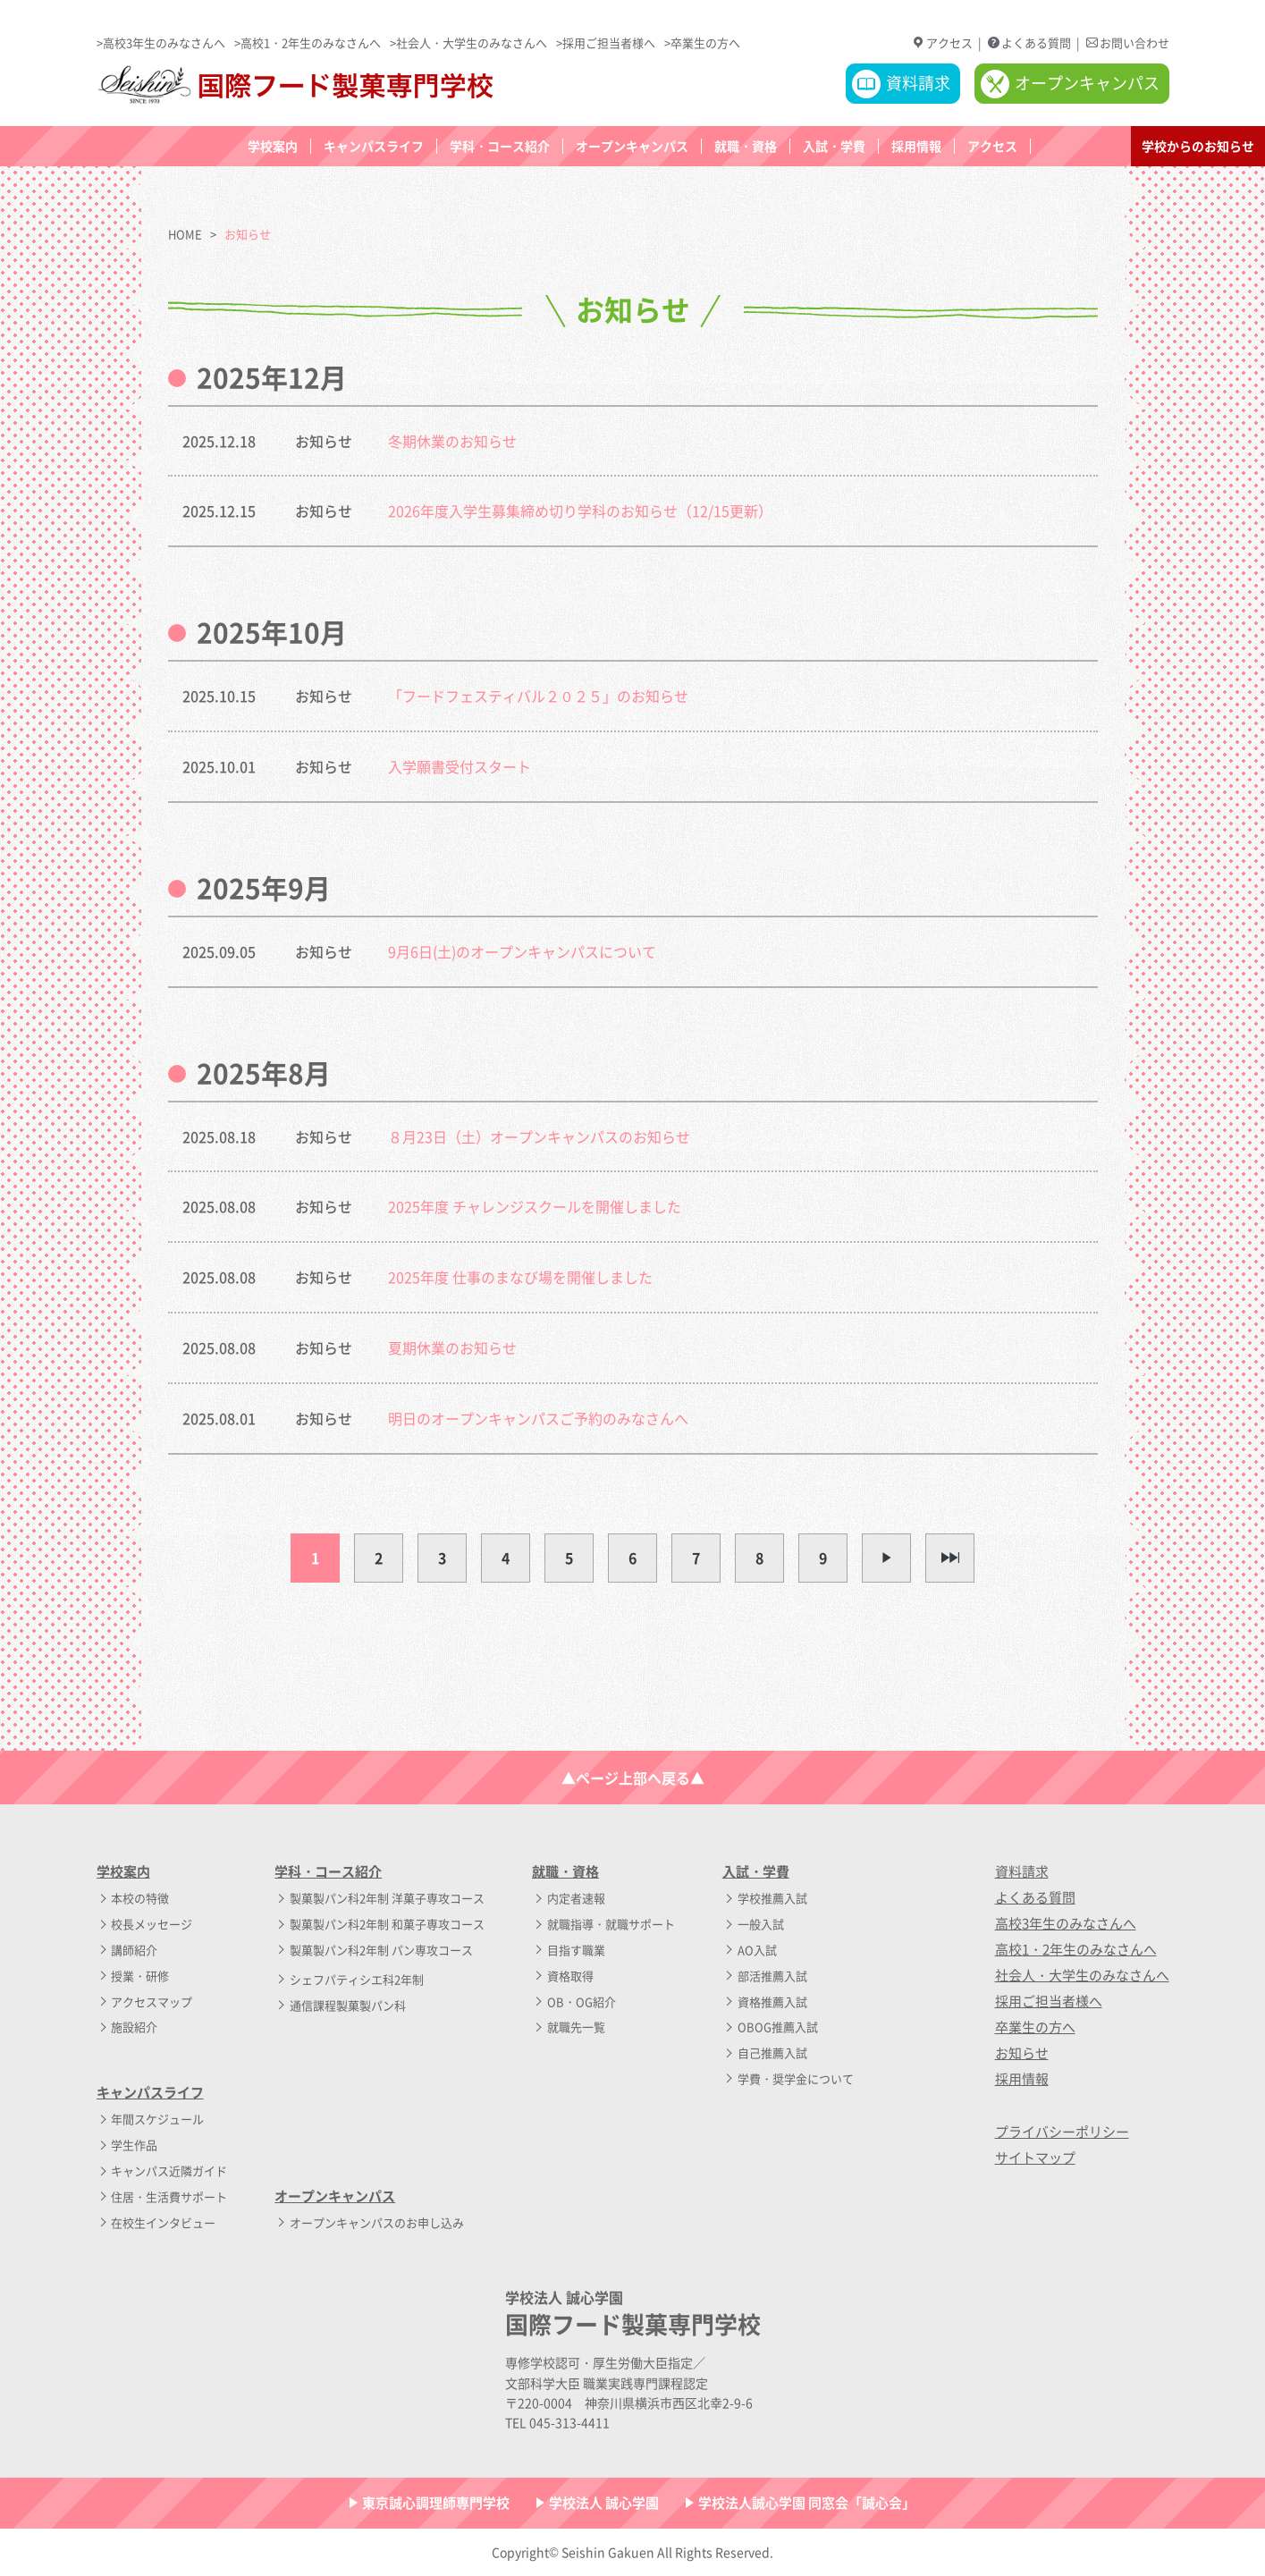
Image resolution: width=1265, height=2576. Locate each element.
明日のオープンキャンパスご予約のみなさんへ (538, 1418)
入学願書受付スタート (459, 766)
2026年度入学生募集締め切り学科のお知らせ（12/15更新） (580, 510)
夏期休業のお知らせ (452, 1347)
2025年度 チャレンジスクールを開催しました (534, 1206)
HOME (185, 233)
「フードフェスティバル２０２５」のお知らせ (538, 695)
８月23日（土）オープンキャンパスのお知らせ (539, 1136)
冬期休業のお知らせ (452, 441)
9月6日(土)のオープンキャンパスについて (522, 951)
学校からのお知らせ (1198, 146)
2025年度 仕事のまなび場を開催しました (520, 1277)
